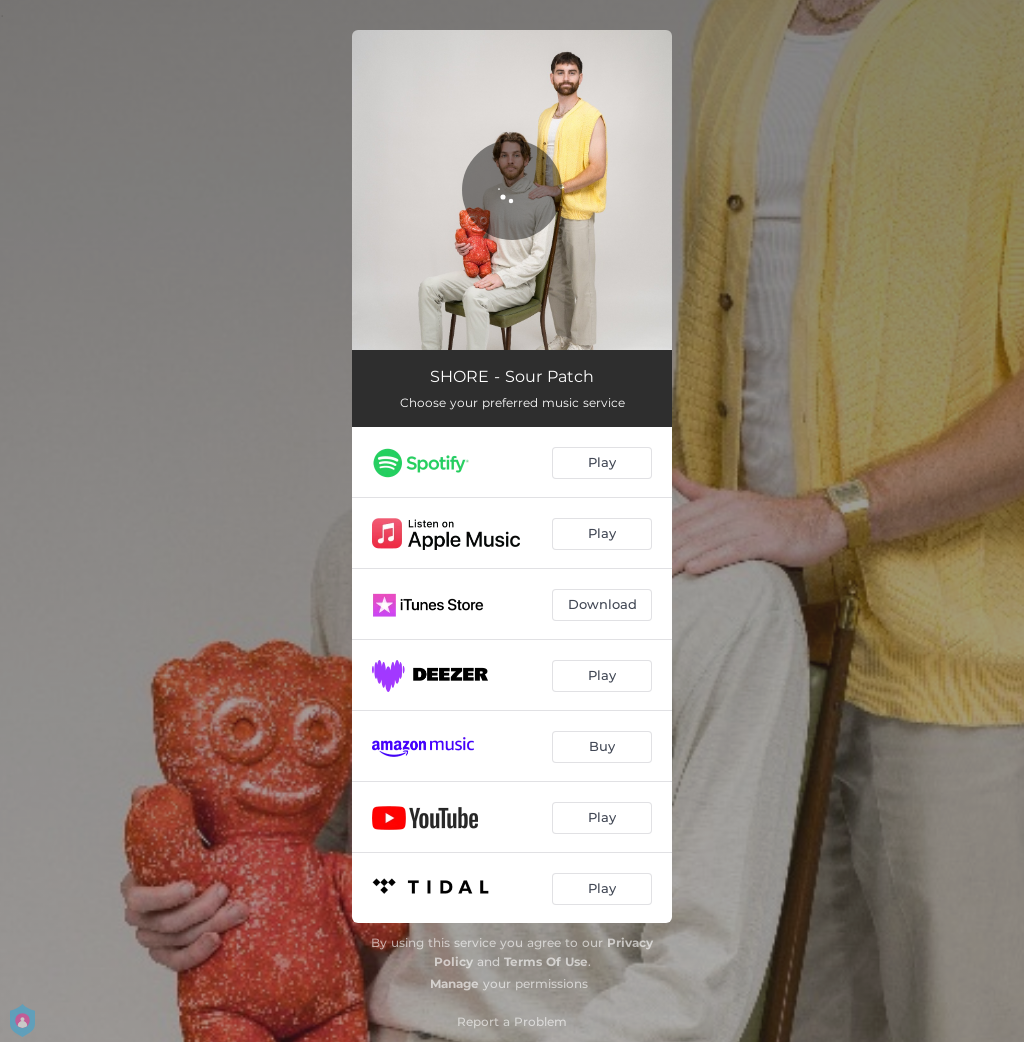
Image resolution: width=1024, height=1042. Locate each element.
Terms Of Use (546, 961)
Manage (454, 983)
